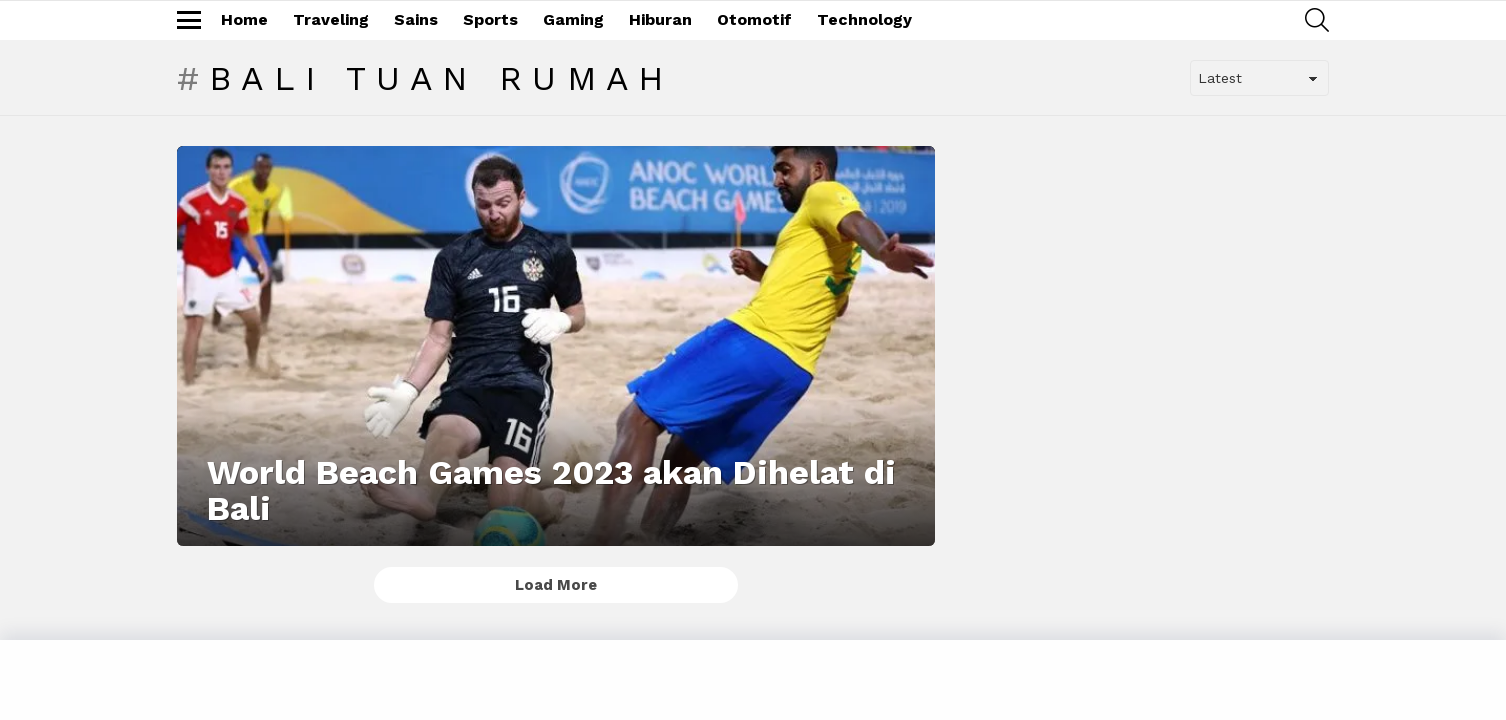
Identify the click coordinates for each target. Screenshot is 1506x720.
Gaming (573, 19)
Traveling (331, 19)
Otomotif (754, 19)
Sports (490, 19)
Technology (864, 19)
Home (244, 19)
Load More (556, 585)
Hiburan (660, 19)
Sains (416, 19)
